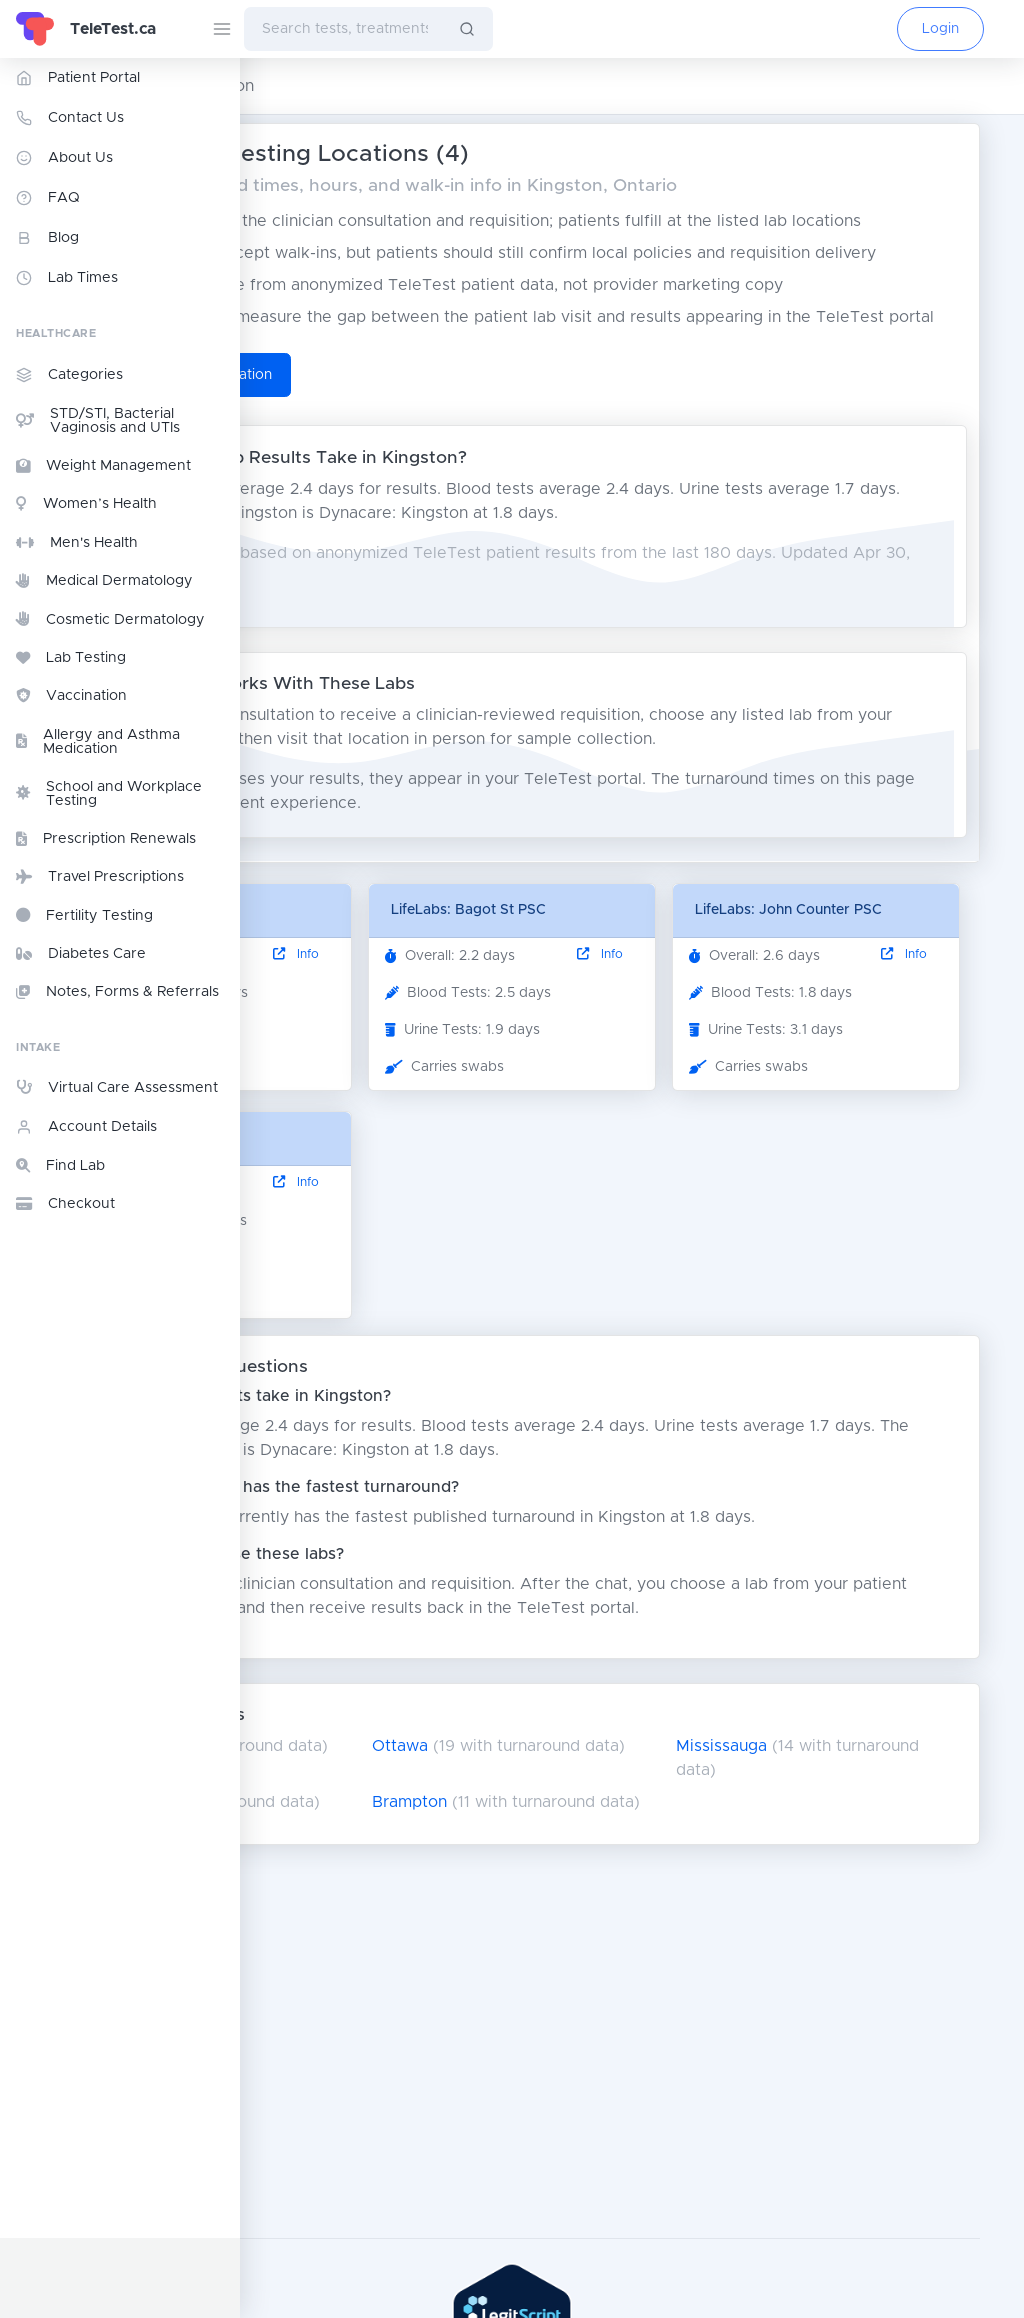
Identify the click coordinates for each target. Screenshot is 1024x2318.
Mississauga (812, 1971)
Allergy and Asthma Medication (98, 742)
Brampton (558, 2027)
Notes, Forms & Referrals (117, 992)
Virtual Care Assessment (117, 1087)
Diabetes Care (81, 954)
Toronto (305, 1971)
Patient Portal (78, 78)
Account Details (86, 1127)
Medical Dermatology (104, 581)
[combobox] (343, 29)
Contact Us (70, 118)
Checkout (65, 1204)
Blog (47, 238)
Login (940, 29)
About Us (64, 158)
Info (460, 1074)
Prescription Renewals (106, 839)
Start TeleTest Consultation (390, 471)
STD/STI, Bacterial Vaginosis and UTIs (98, 421)
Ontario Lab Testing (328, 86)
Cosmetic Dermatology (110, 619)
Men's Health (77, 543)
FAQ (48, 198)
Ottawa (549, 1971)
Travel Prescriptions (100, 877)
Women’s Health (86, 504)
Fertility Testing (84, 915)
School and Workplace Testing (109, 794)
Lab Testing (71, 658)
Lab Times (67, 278)
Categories (69, 375)
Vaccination (71, 696)
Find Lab (60, 1166)
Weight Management (103, 466)
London (303, 2027)
